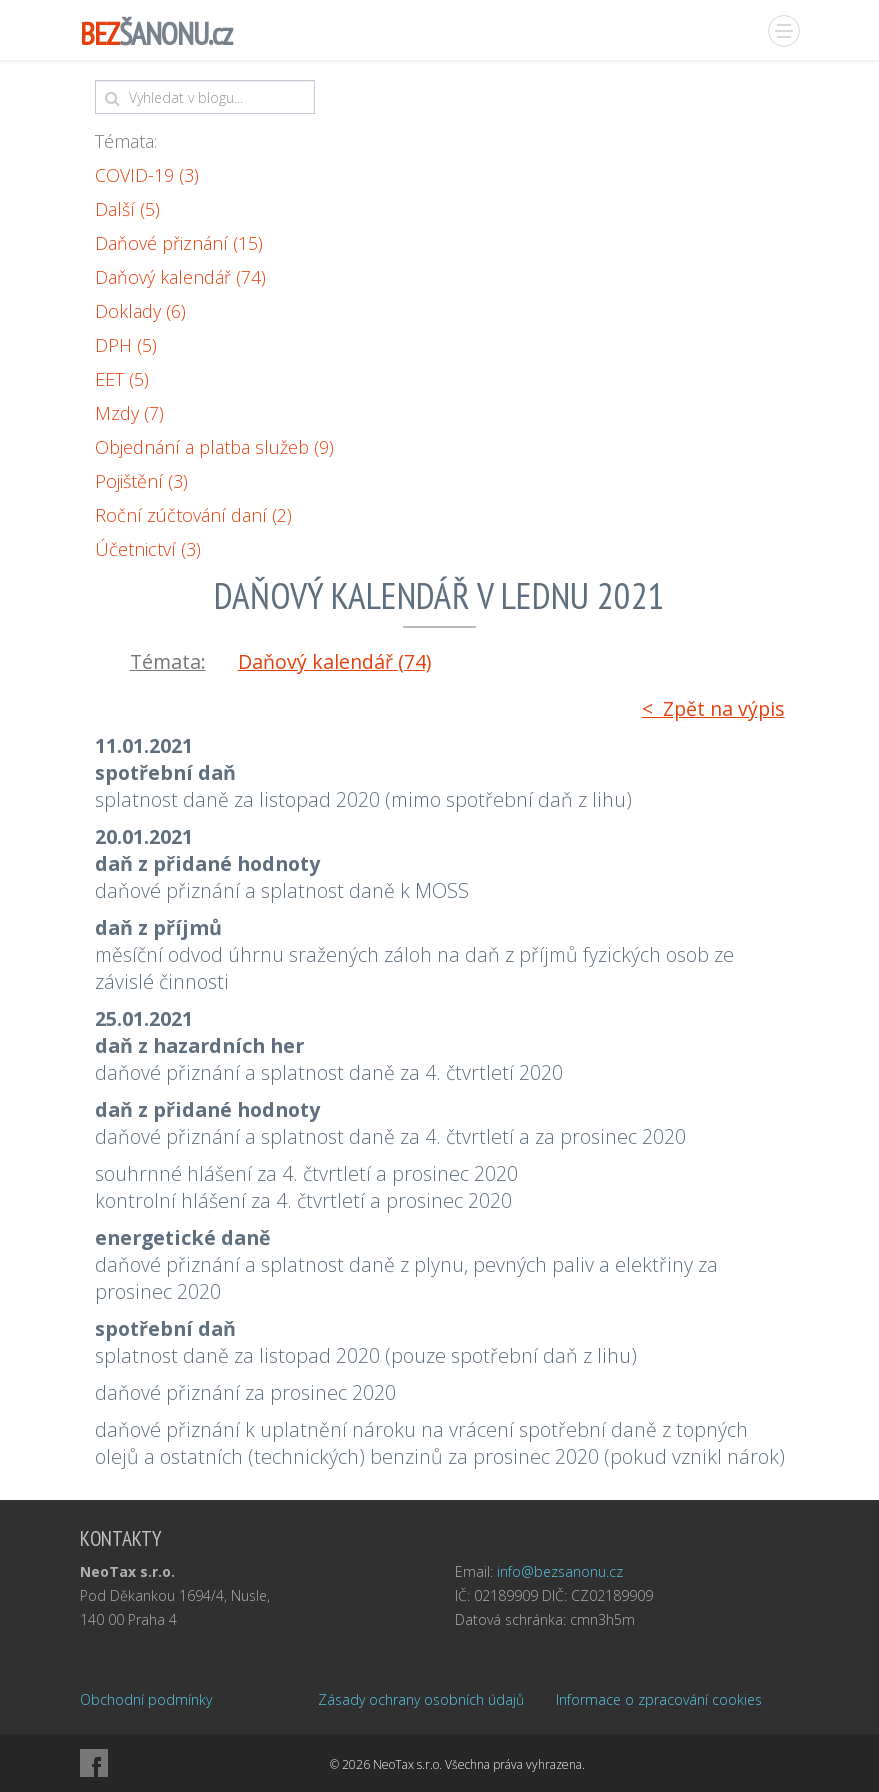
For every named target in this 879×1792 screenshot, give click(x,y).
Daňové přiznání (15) (179, 243)
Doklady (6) (140, 311)
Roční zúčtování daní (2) (193, 515)
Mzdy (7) (129, 413)
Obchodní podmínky (146, 1699)
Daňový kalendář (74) (180, 277)
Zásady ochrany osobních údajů (421, 1699)
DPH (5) (126, 345)
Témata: (126, 141)
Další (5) (127, 209)
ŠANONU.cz (156, 33)
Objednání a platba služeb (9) (214, 447)
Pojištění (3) (141, 481)
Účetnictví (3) (148, 549)
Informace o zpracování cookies (659, 1699)
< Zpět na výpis (713, 708)
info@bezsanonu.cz (560, 1571)
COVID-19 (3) (147, 175)
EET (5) (122, 379)
